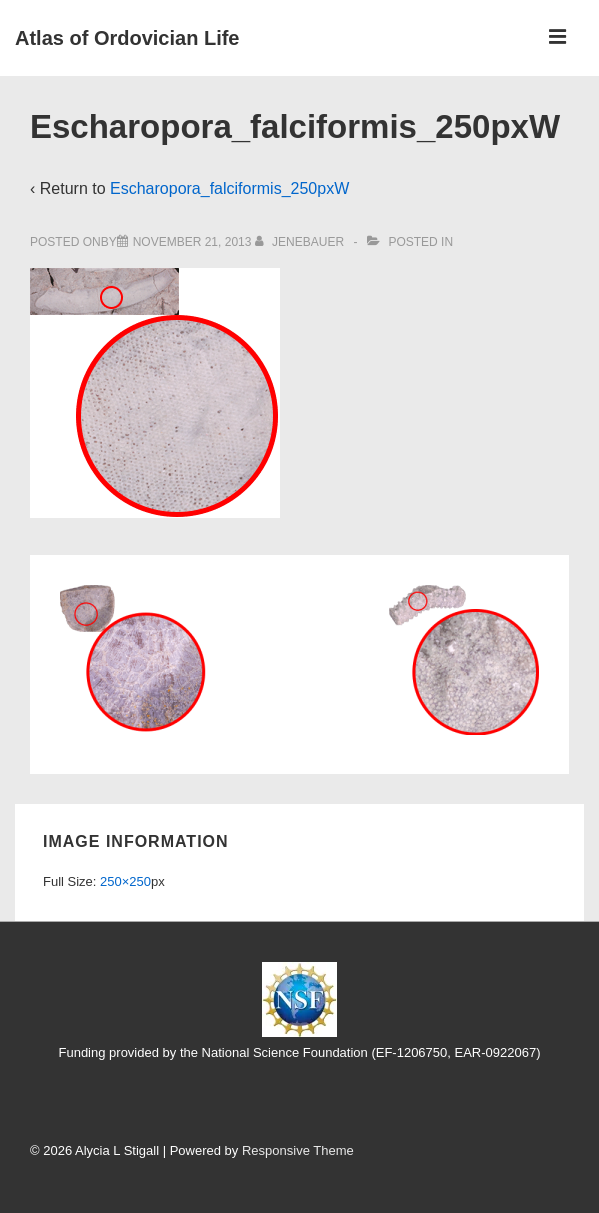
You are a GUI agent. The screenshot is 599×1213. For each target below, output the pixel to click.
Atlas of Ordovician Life (127, 38)
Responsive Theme (298, 1150)
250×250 (125, 881)
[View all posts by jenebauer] (301, 242)
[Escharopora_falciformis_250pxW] (192, 242)
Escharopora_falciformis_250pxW (229, 188)
